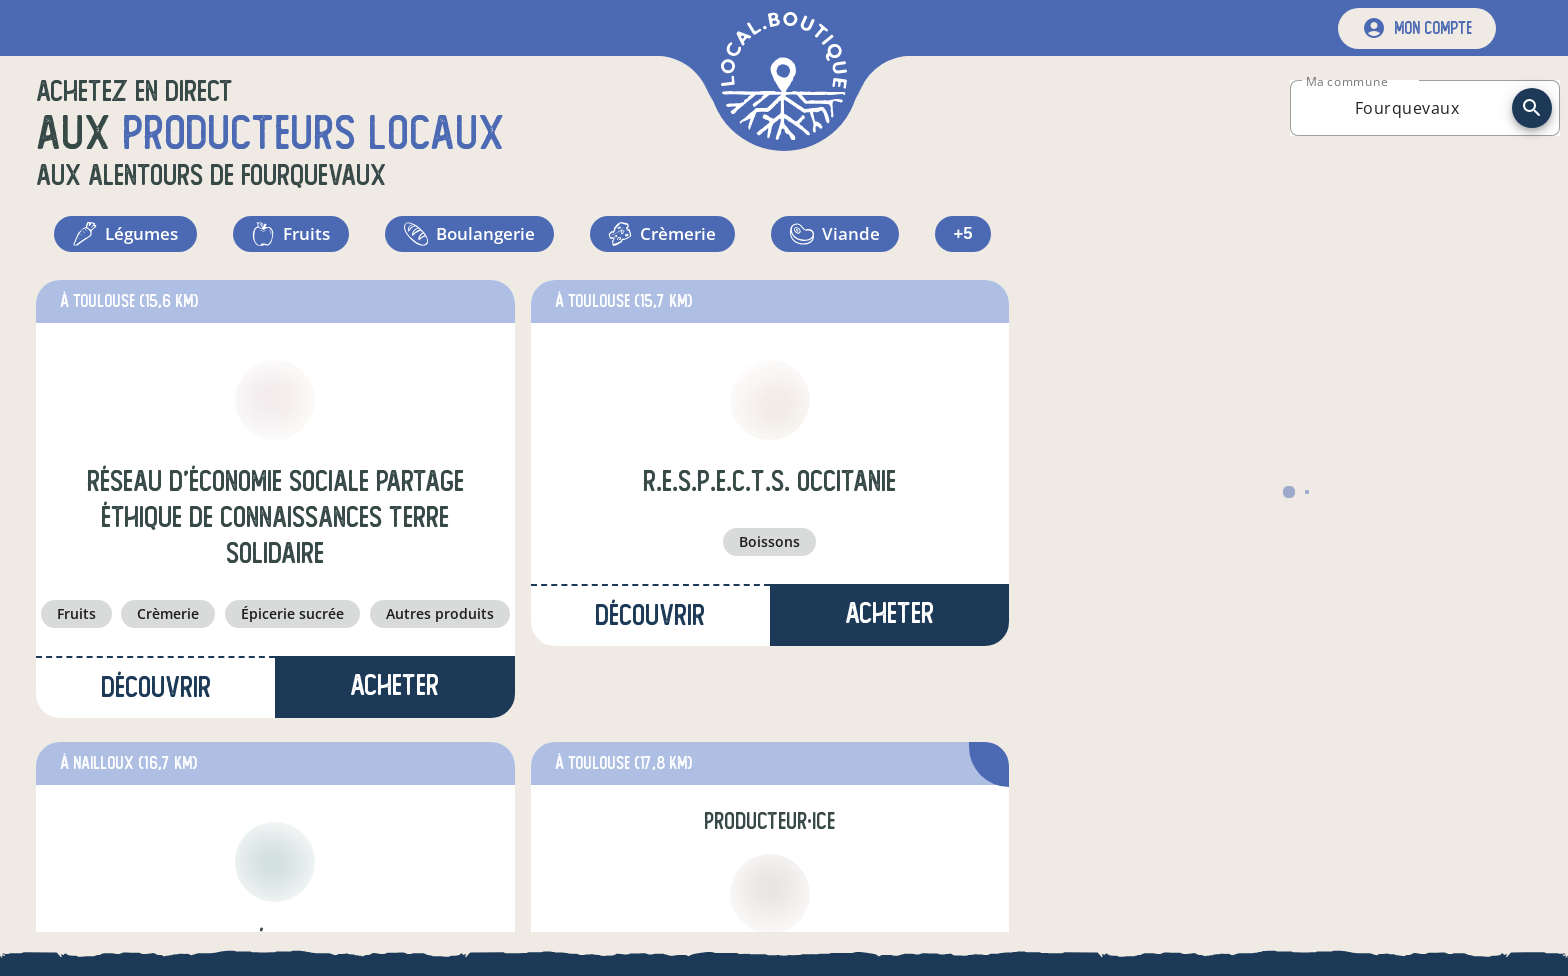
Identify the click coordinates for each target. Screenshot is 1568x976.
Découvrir (156, 695)
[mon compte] (1417, 28)
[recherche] (1532, 108)
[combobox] (1407, 108)
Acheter (394, 693)
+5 (963, 238)
